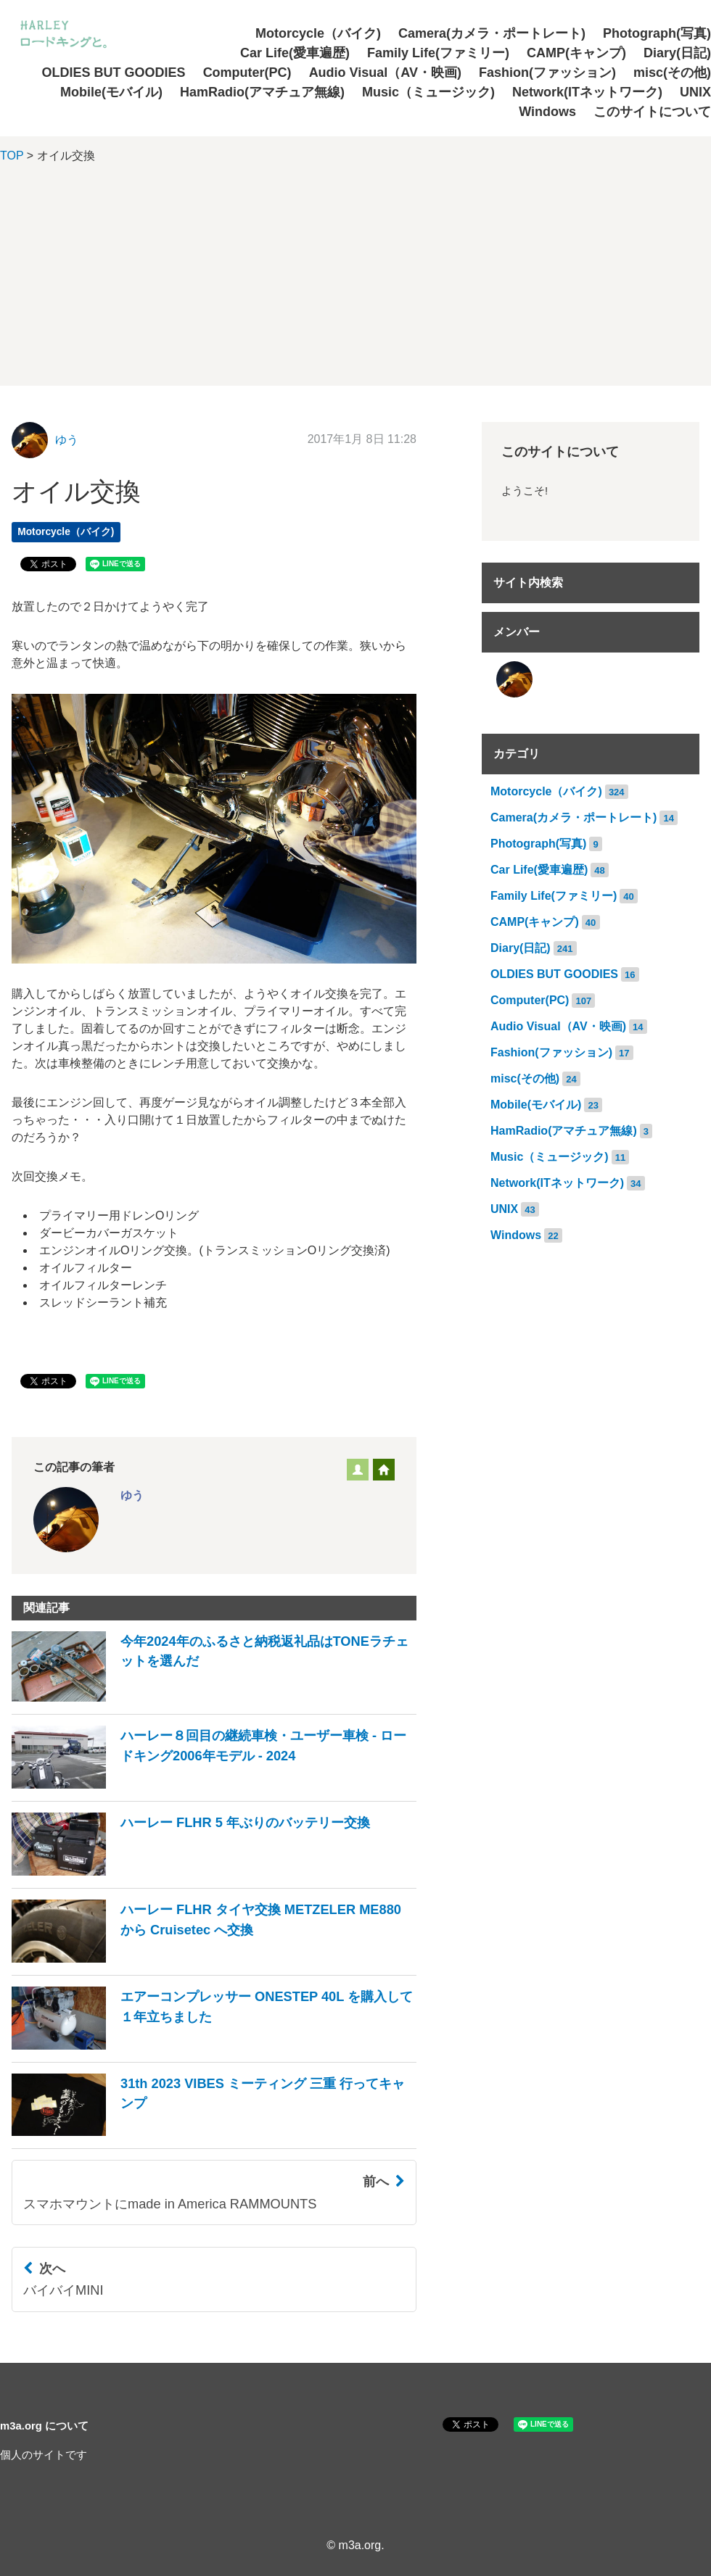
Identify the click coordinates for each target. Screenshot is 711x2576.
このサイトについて (652, 111)
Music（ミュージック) (428, 92)
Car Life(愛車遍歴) (295, 53)
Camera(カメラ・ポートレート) (491, 33)
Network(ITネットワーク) (587, 92)
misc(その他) (672, 72)
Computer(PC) (247, 72)
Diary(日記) (677, 53)
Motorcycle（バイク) (318, 33)
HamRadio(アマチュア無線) (262, 92)
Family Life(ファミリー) (438, 53)
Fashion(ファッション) (547, 72)
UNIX (695, 92)
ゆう (66, 440)
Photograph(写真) (657, 33)
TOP (11, 155)
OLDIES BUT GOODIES (114, 72)
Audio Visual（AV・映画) (385, 72)
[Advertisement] (356, 284)
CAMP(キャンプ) (576, 53)
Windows (547, 111)
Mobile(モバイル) (111, 92)
